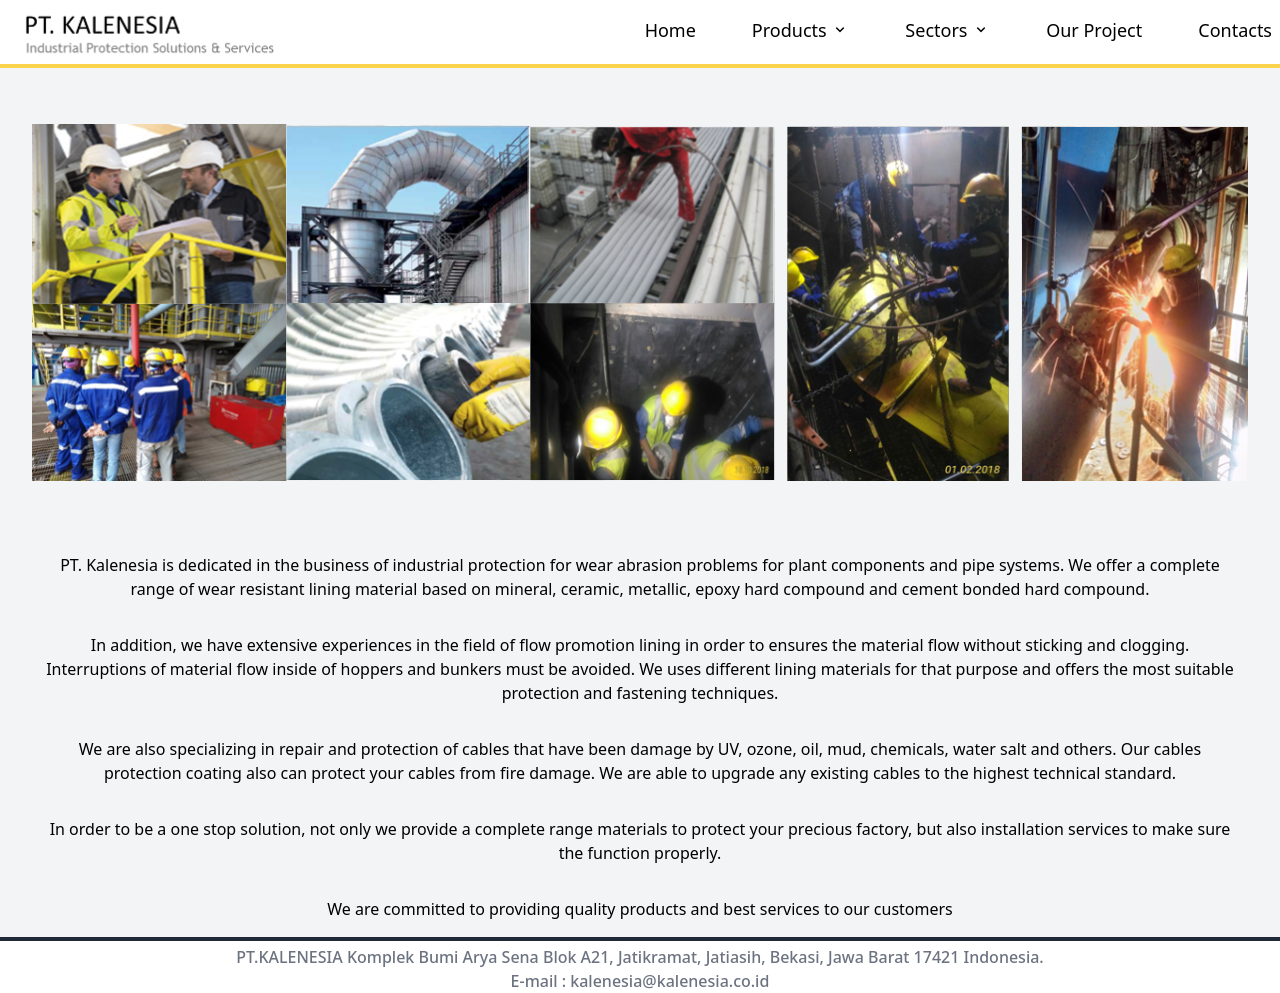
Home (670, 30)
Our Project (1094, 30)
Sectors (947, 30)
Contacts (1235, 30)
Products (801, 30)
